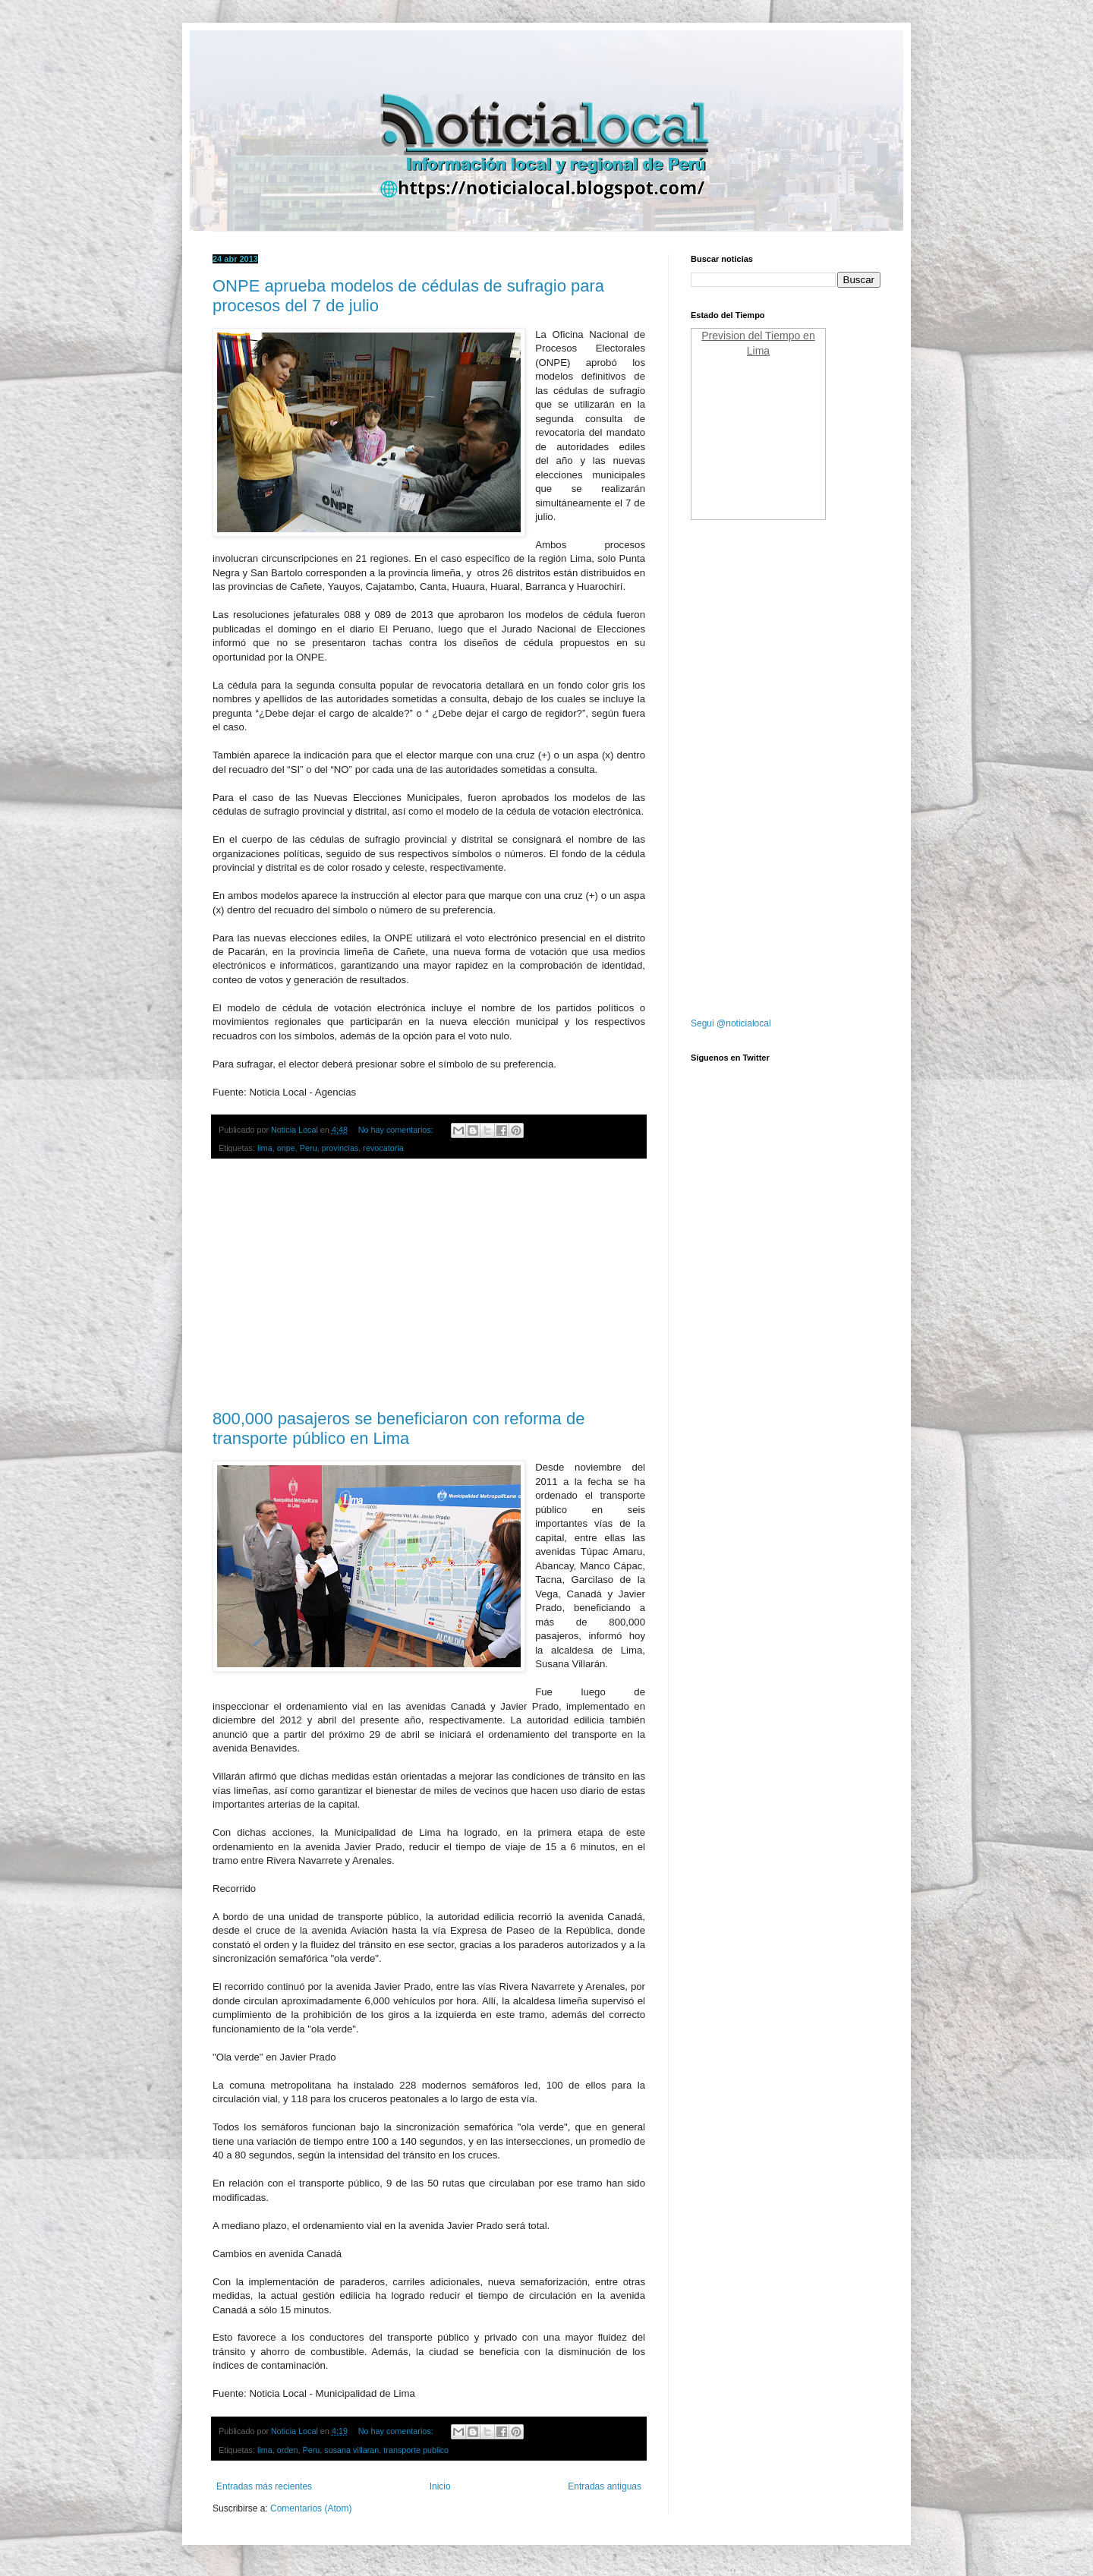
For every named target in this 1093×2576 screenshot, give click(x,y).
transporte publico (416, 2450)
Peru (308, 1147)
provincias (340, 1147)
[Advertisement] (429, 1284)
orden (287, 2450)
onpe (286, 1147)
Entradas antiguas (604, 2486)
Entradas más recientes (264, 2486)
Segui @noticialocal (731, 1023)
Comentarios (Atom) (310, 2508)
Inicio (440, 2486)
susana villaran (351, 2450)
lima (264, 1147)
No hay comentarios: (397, 1129)
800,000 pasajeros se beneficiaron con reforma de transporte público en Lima (398, 1428)
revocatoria (383, 1147)
